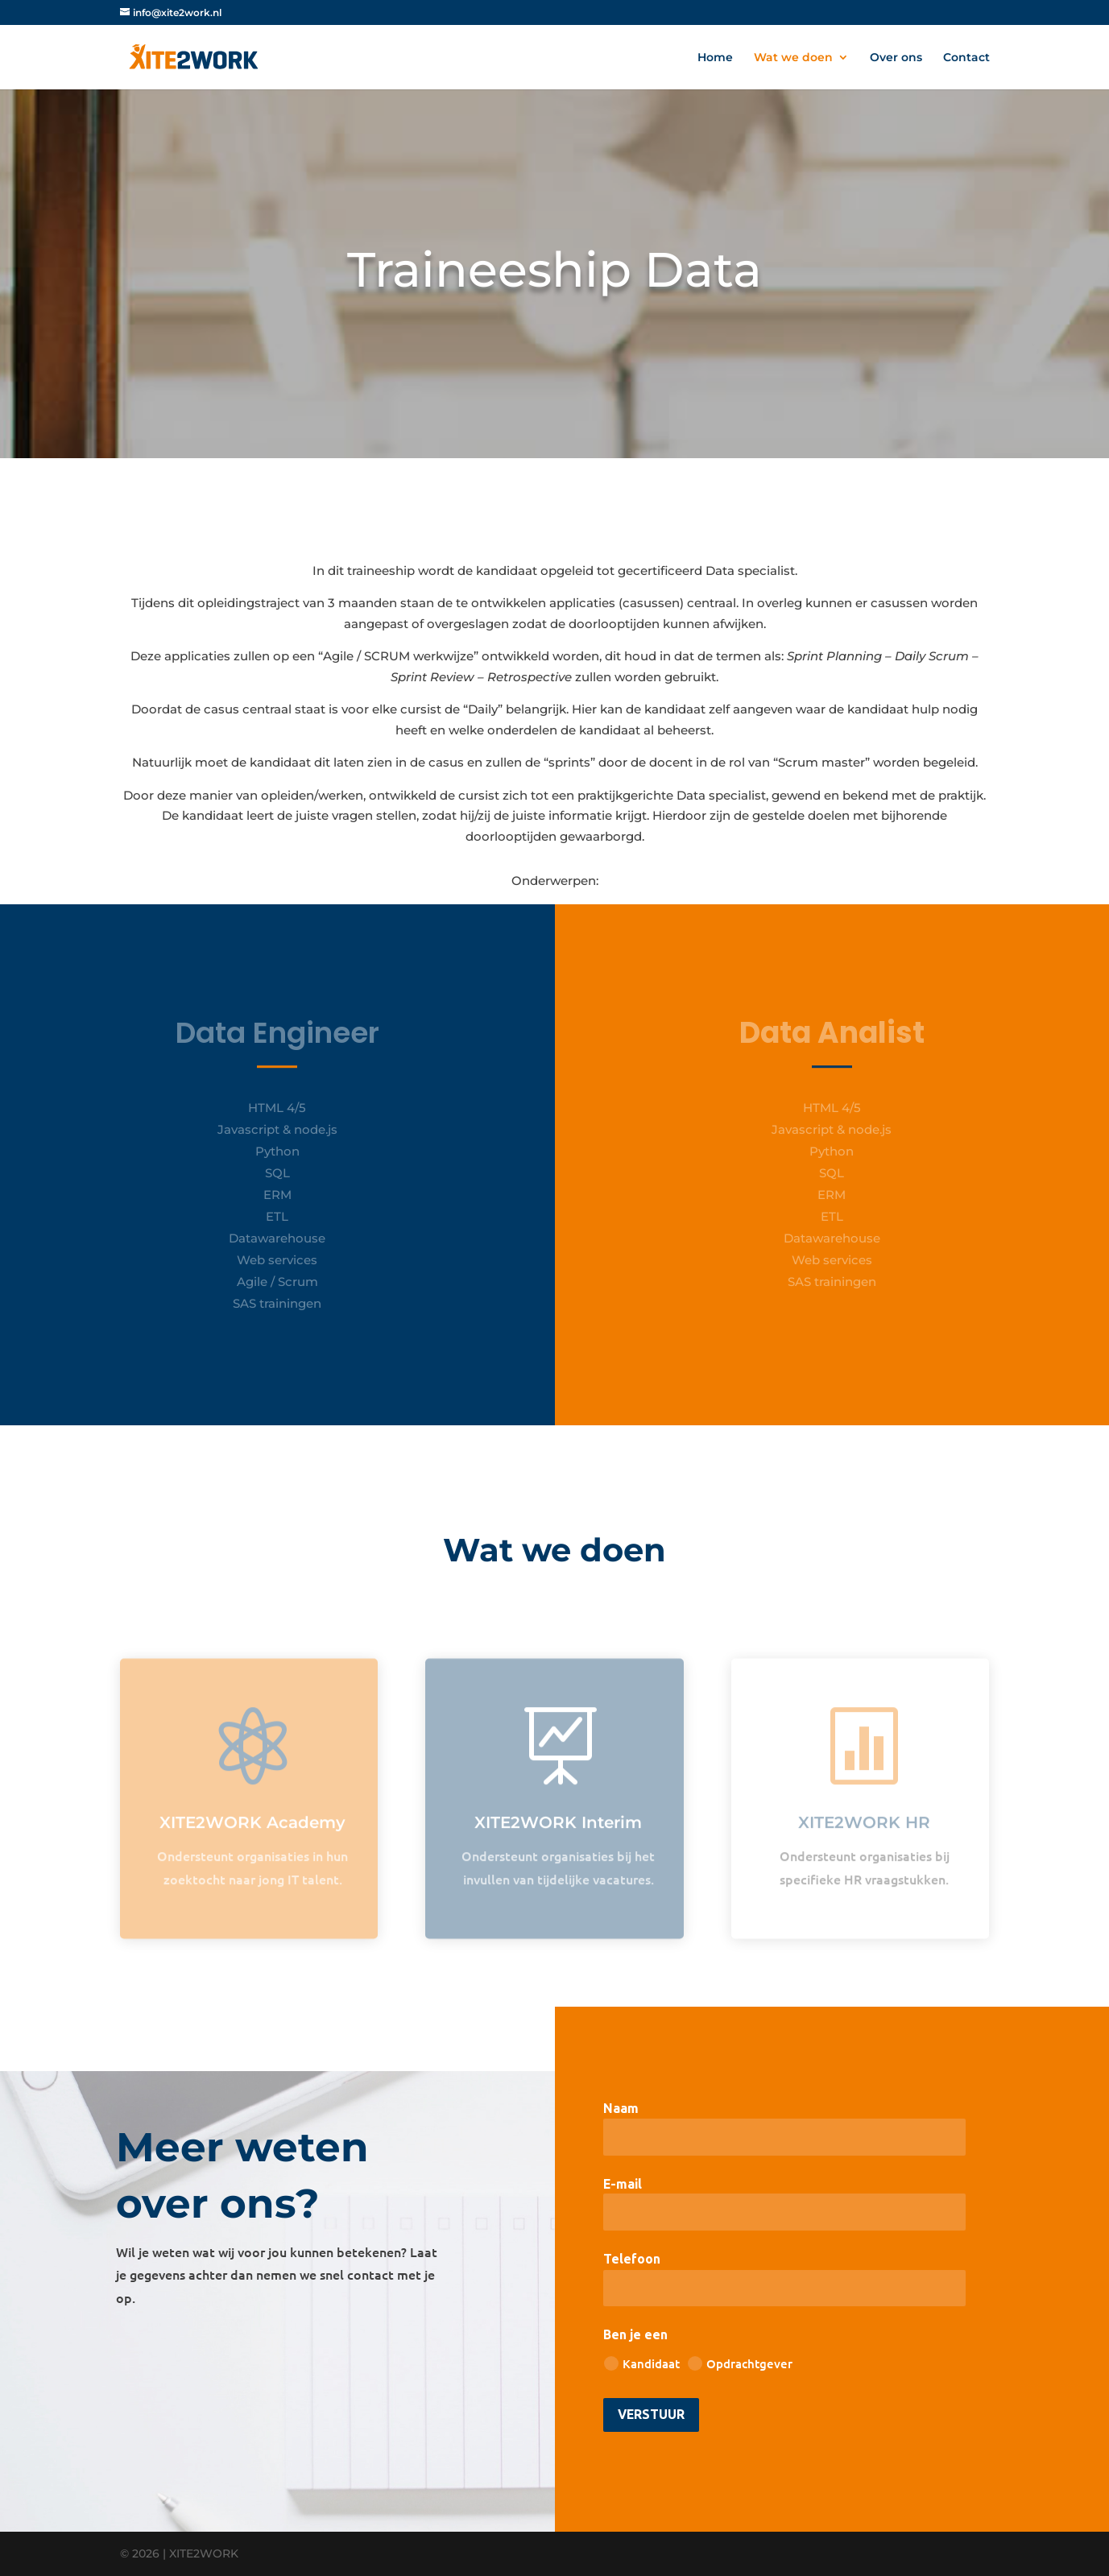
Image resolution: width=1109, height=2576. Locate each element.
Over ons (896, 58)
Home (715, 58)
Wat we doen (793, 58)
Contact (966, 58)
